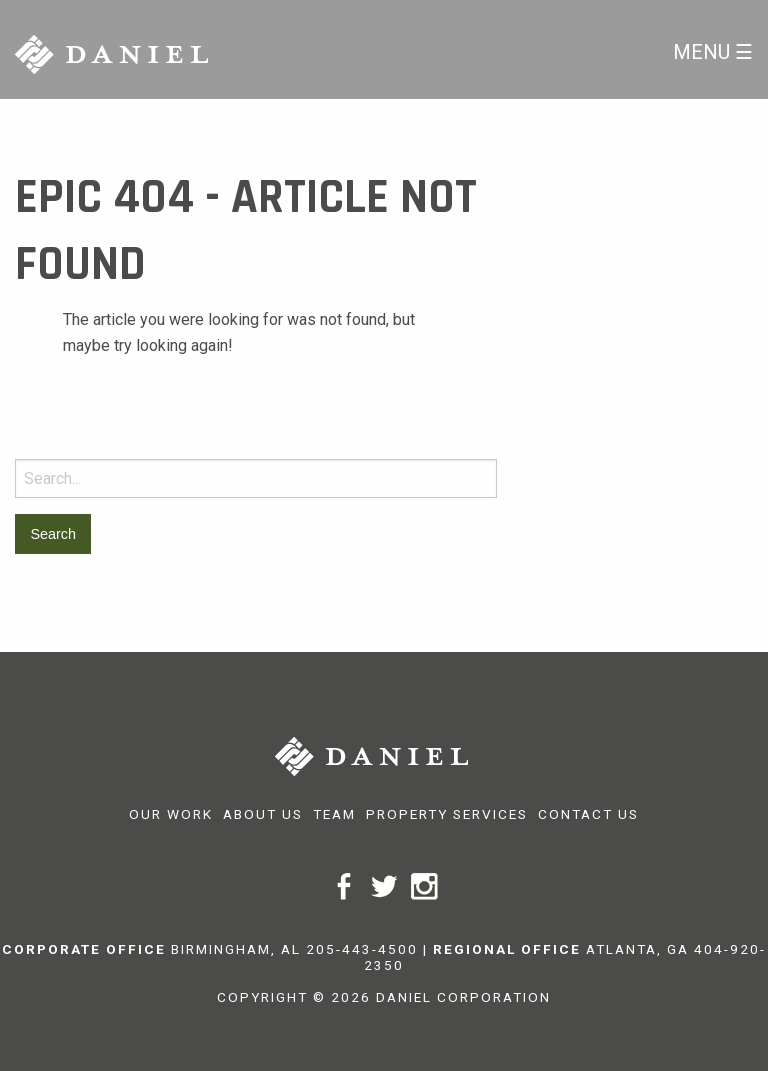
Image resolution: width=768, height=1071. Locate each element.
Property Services (447, 814)
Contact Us (588, 814)
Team (334, 814)
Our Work (171, 814)
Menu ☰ (713, 52)
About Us (263, 814)
